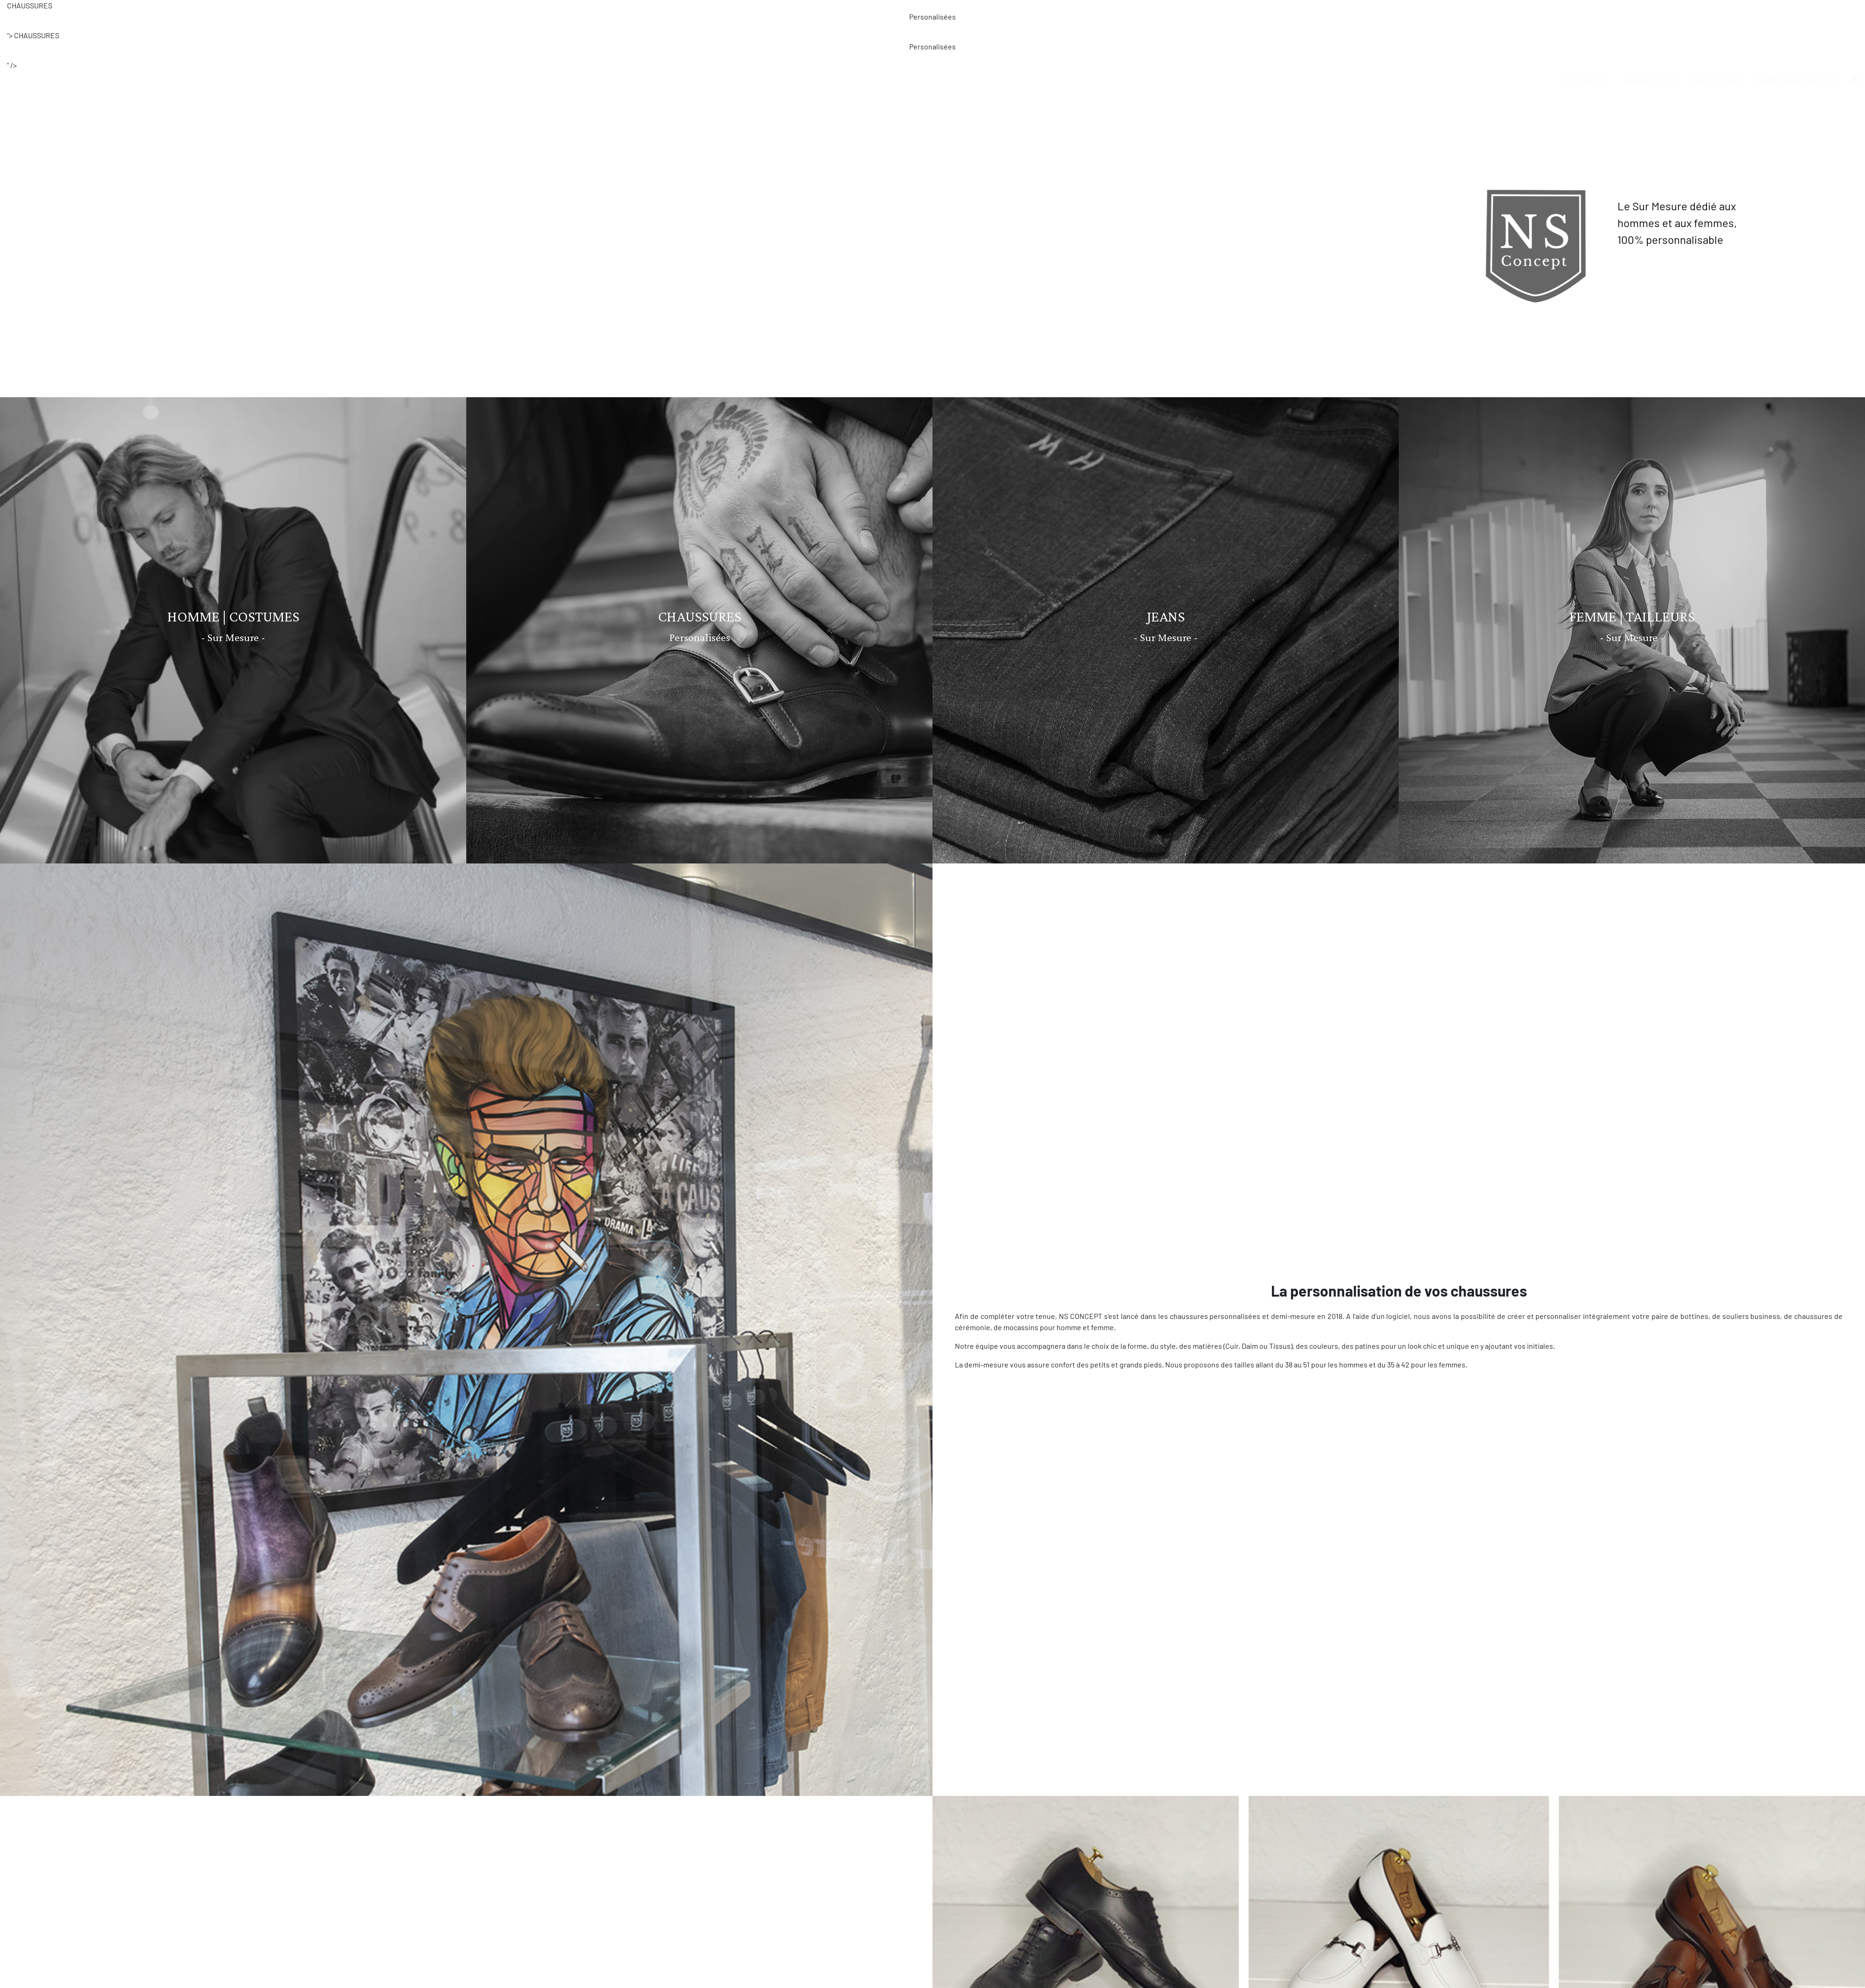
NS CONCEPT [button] (1585, 80)
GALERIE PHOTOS (1649, 80)
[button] (1854, 80)
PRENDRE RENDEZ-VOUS (1796, 80)
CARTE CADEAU (1716, 80)
